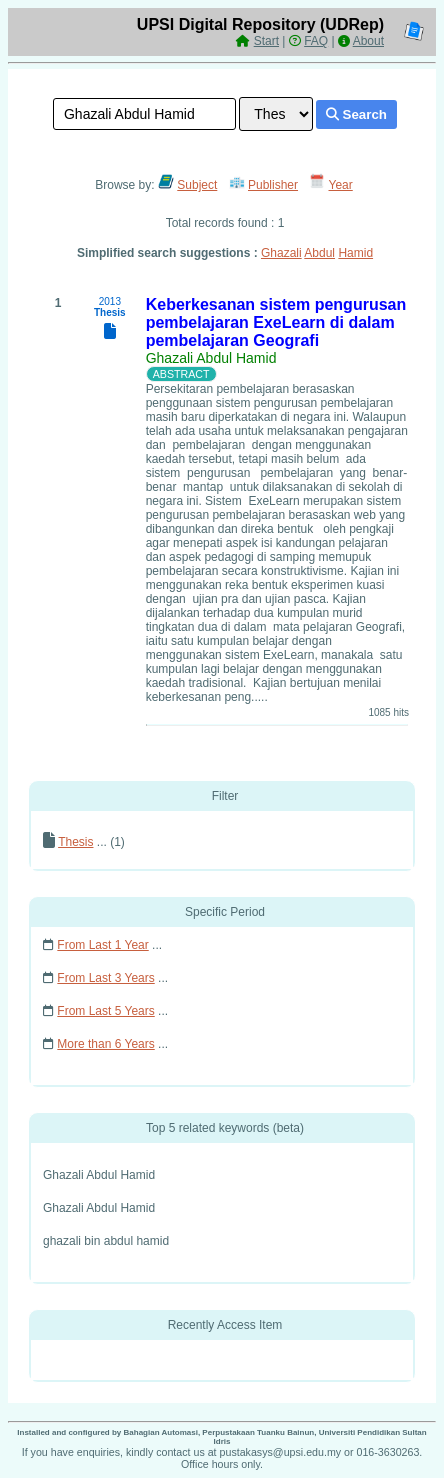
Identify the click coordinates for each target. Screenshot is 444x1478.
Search (356, 114)
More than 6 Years (105, 1044)
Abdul (319, 253)
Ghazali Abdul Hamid (211, 358)
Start (266, 41)
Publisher (273, 185)
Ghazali (281, 253)
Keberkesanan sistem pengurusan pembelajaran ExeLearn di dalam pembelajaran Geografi (276, 322)
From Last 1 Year (102, 945)
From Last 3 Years (105, 978)
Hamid (355, 253)
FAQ (316, 41)
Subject (197, 185)
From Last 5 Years (105, 1011)
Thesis (75, 842)
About (368, 41)
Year (341, 185)
